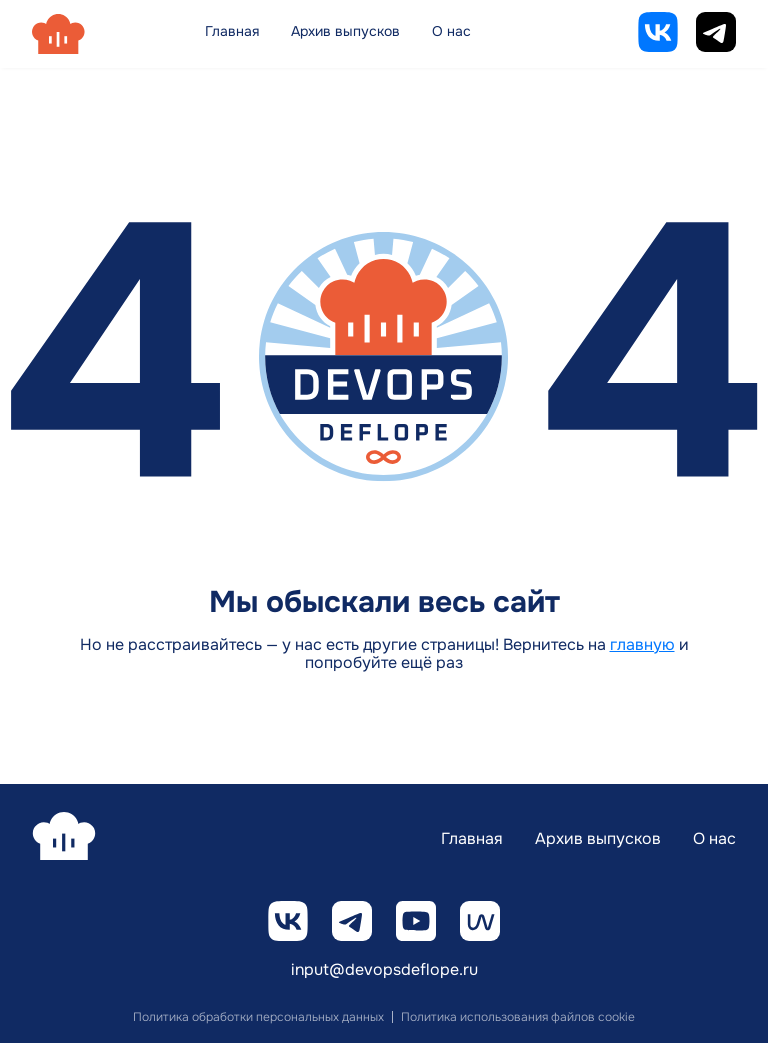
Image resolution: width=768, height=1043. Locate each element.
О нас (451, 31)
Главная (232, 31)
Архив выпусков (345, 31)
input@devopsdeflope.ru (384, 970)
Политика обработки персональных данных (258, 1017)
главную (642, 644)
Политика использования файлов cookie (518, 1017)
